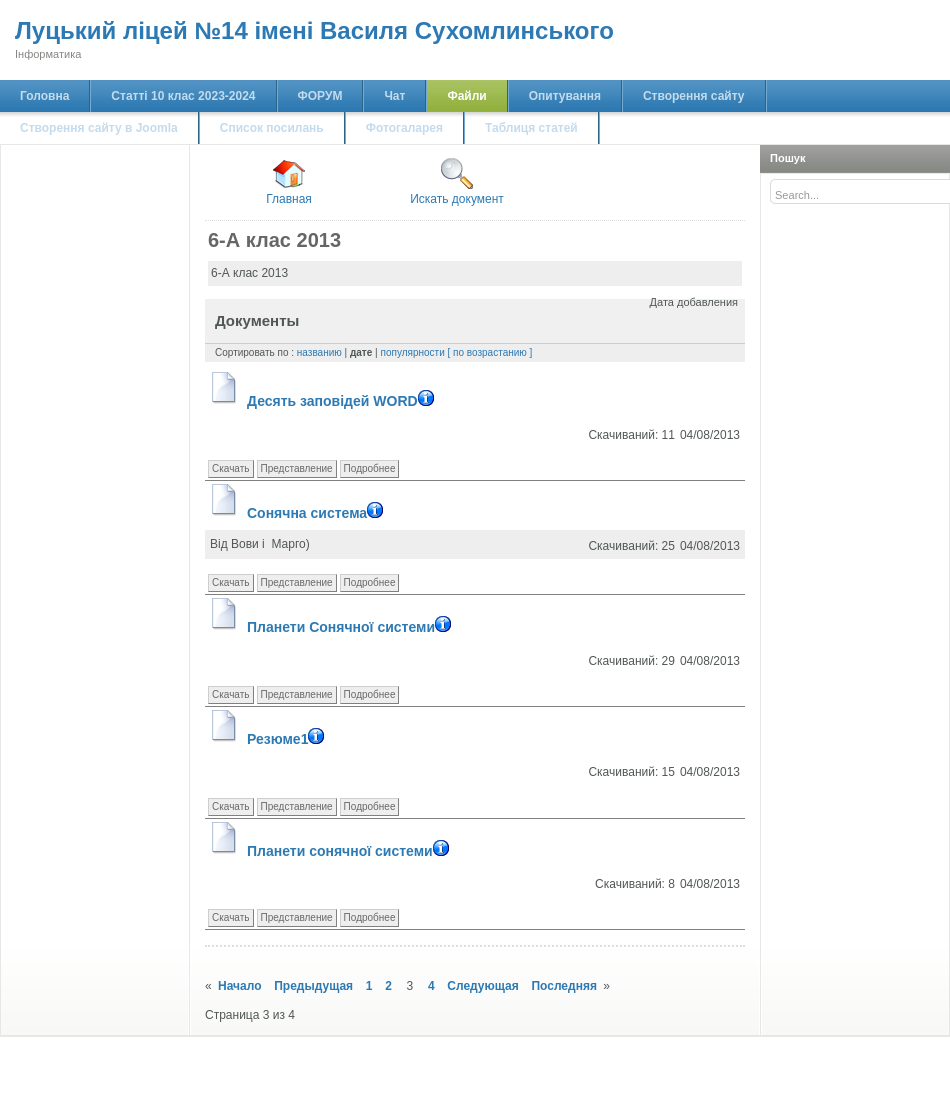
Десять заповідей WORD (343, 401)
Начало (239, 986)
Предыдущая (313, 986)
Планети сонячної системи (350, 851)
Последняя (563, 986)
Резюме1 (288, 739)
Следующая (482, 986)
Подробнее (370, 468)
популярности (412, 352)
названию (319, 352)
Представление (297, 468)
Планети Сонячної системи (351, 627)
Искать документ (457, 182)
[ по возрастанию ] (490, 352)
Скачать (231, 468)
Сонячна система (317, 513)
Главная (289, 182)
